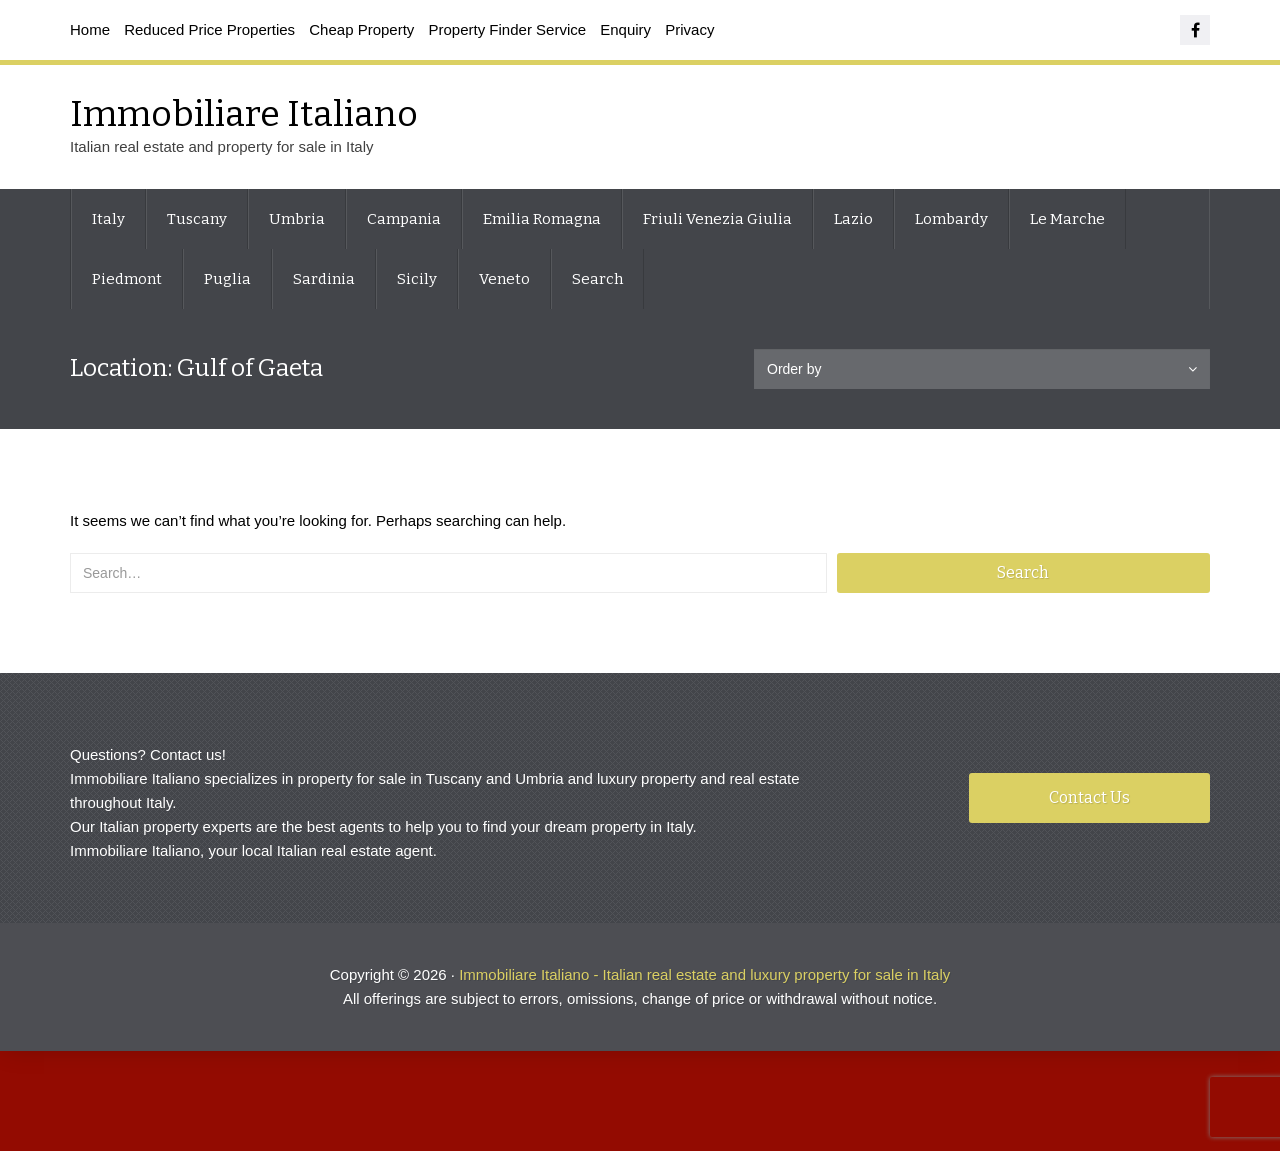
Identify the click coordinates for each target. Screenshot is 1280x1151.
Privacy (689, 29)
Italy (108, 219)
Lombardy (951, 219)
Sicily (417, 279)
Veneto (504, 279)
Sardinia (324, 279)
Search (597, 279)
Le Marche (1067, 219)
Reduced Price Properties (209, 29)
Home (90, 29)
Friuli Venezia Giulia (717, 219)
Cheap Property (361, 29)
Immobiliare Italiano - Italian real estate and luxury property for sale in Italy (704, 974)
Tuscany (197, 219)
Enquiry (625, 29)
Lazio (853, 219)
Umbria (297, 219)
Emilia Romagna (542, 219)
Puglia (227, 279)
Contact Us (1089, 797)
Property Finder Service (508, 29)
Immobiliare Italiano (244, 114)
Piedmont (127, 279)
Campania (404, 219)
